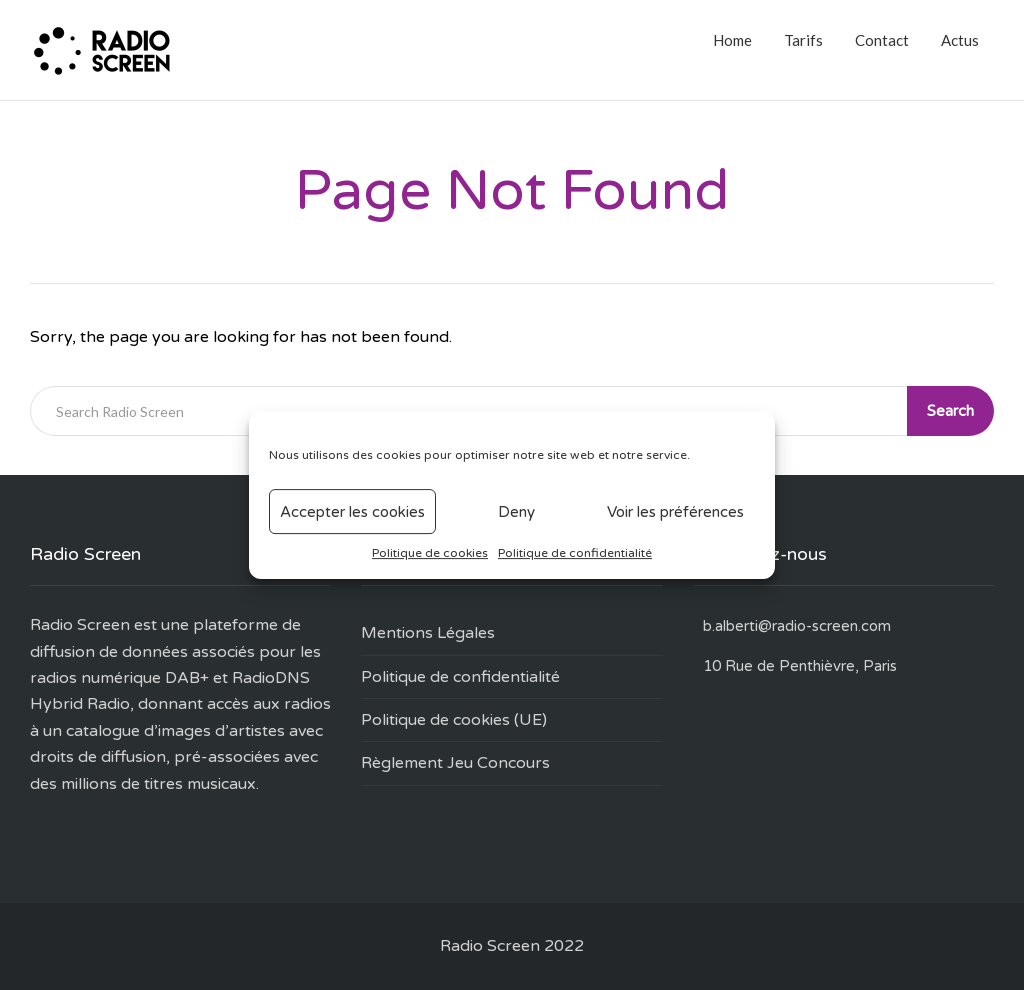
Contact (882, 40)
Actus (960, 40)
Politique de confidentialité (575, 553)
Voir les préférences (675, 512)
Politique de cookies (430, 553)
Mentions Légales (428, 633)
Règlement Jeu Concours (455, 763)
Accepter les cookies (352, 512)
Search (950, 411)
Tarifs (803, 40)
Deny (516, 512)
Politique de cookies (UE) (454, 720)
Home (732, 40)
